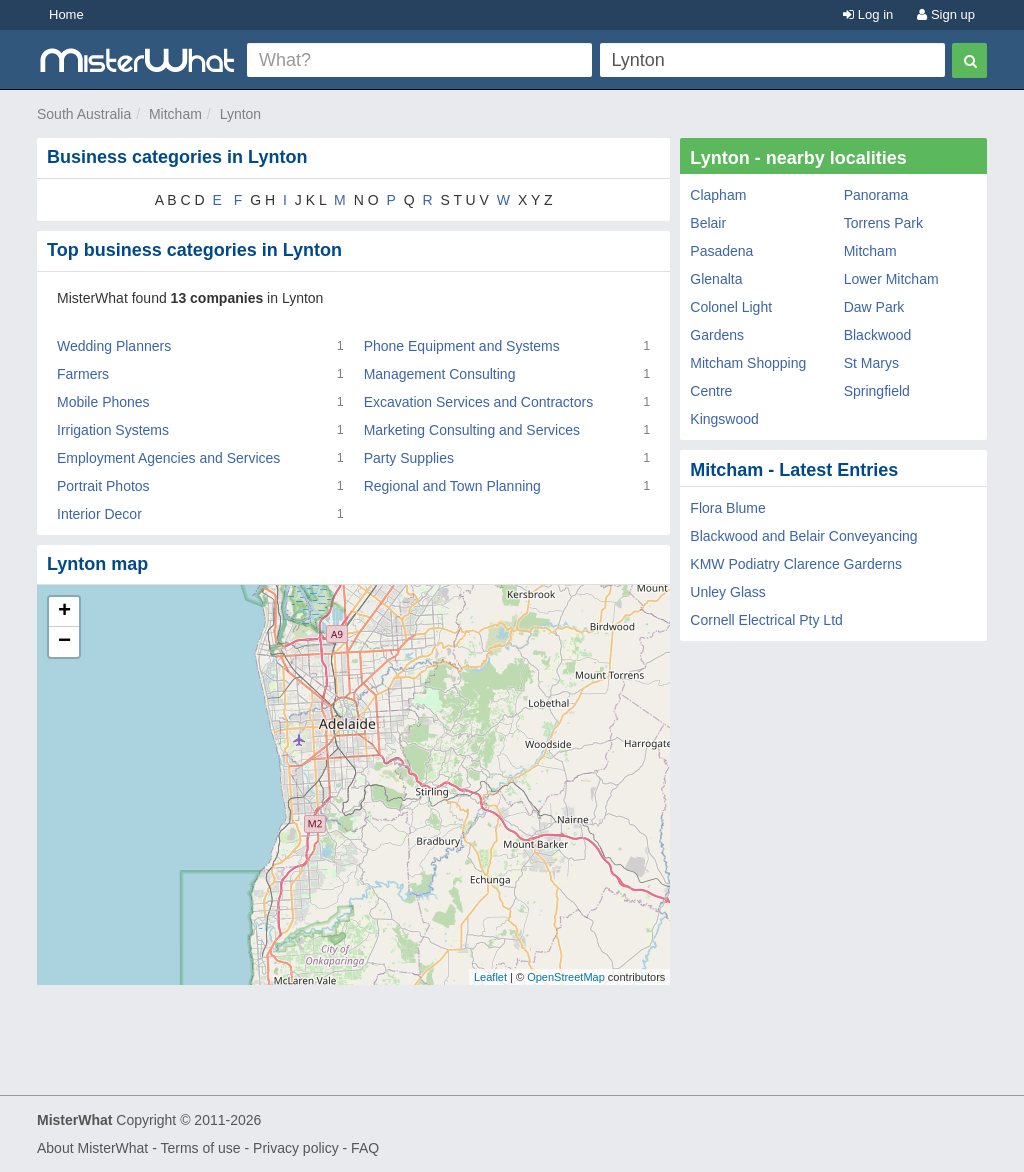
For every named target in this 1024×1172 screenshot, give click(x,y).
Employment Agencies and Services (168, 458)
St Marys (871, 363)
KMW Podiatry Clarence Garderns (796, 564)
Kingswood (724, 419)
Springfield (877, 391)
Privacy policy (296, 1148)
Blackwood (878, 335)
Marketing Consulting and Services (472, 430)
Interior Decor (99, 514)
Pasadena (721, 251)
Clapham (718, 195)
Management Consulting (440, 374)
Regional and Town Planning (452, 486)
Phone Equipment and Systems (462, 346)
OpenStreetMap (566, 977)
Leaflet (490, 977)
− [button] (64, 642)
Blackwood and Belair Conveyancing (803, 536)
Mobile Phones (103, 402)
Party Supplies (409, 458)
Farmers (83, 374)
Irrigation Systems (113, 430)
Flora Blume (727, 508)
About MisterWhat (92, 1148)
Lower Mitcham (891, 279)
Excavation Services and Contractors (479, 402)
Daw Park (874, 307)
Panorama (876, 195)
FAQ (365, 1148)
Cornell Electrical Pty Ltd (766, 620)
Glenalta (716, 279)
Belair (708, 223)
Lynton (241, 114)
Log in (868, 14)
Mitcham (175, 114)
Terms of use (200, 1148)
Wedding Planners (114, 346)
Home (66, 14)
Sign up (946, 14)
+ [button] (64, 612)
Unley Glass (727, 592)
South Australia (84, 114)
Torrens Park (883, 223)
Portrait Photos (103, 486)
